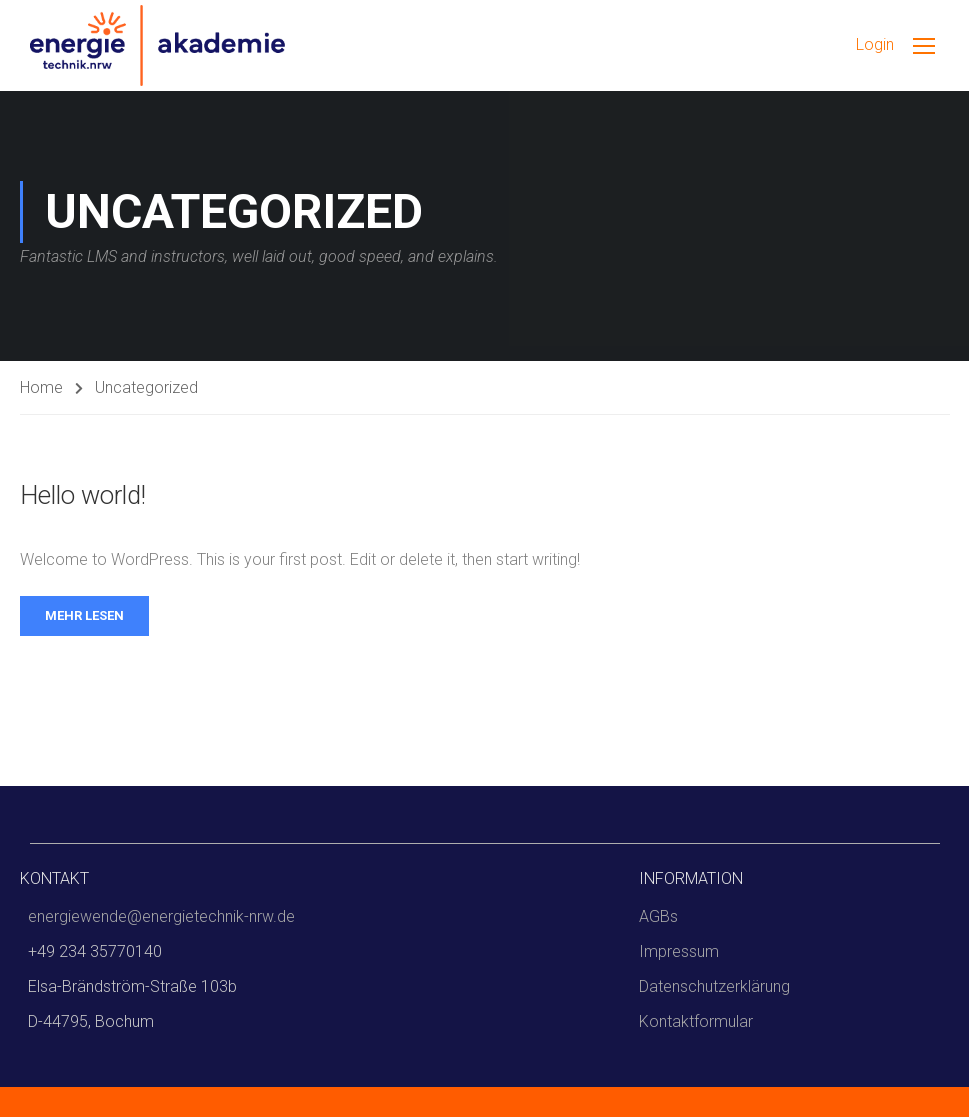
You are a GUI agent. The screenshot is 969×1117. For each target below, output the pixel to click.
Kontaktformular (696, 1021)
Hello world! (83, 495)
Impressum (679, 951)
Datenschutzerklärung (714, 986)
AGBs (658, 916)
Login (875, 44)
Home (41, 387)
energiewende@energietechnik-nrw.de (161, 916)
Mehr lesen (84, 615)
